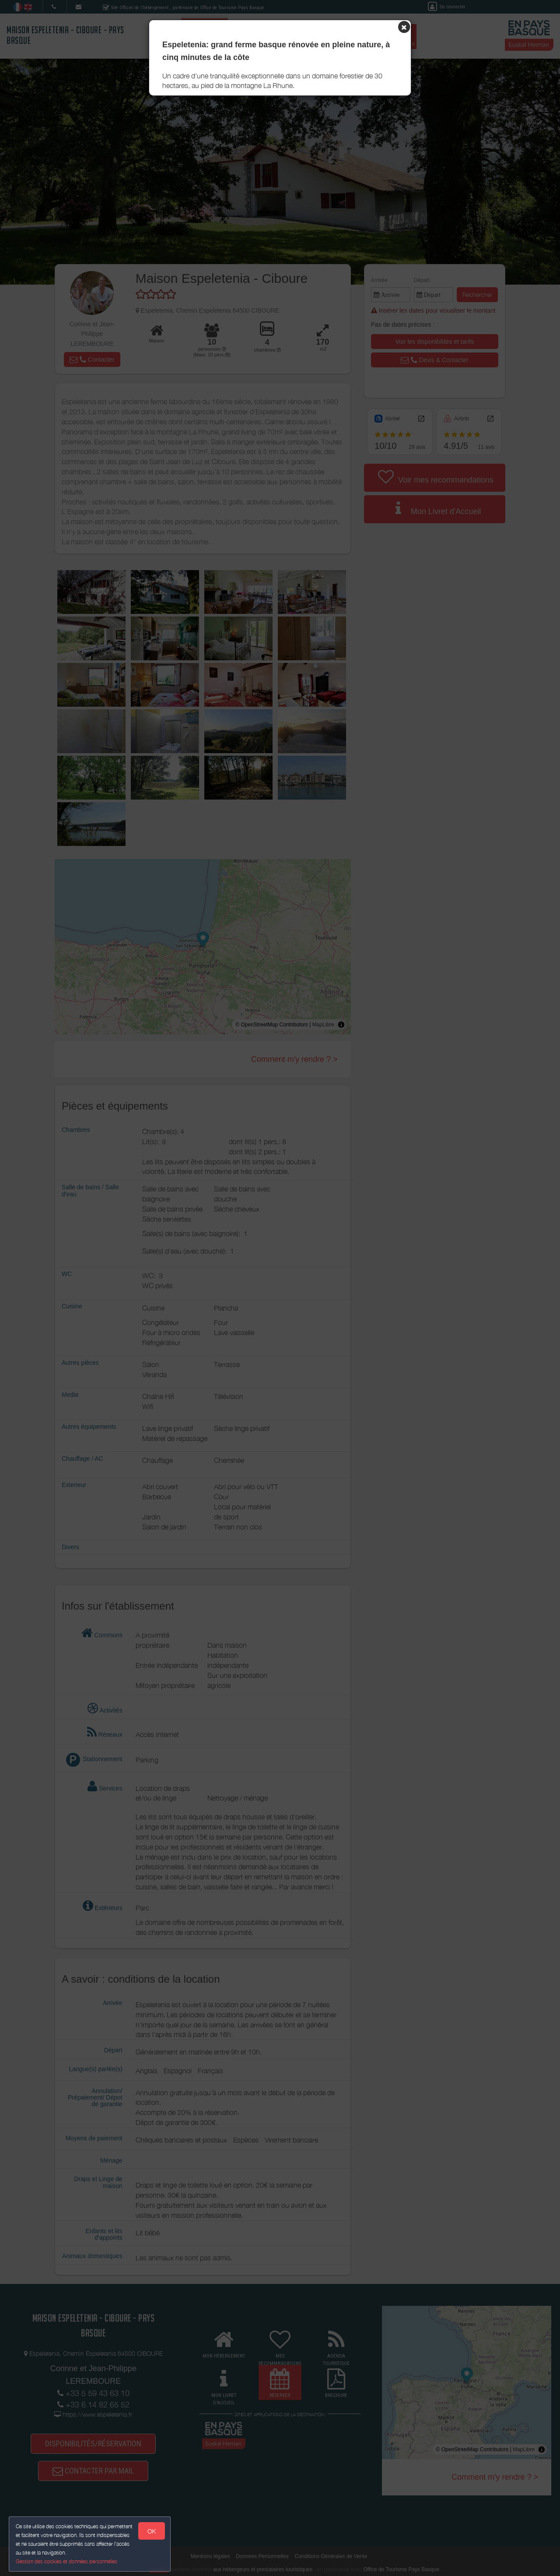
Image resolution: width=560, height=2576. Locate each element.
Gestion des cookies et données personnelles (66, 2561)
